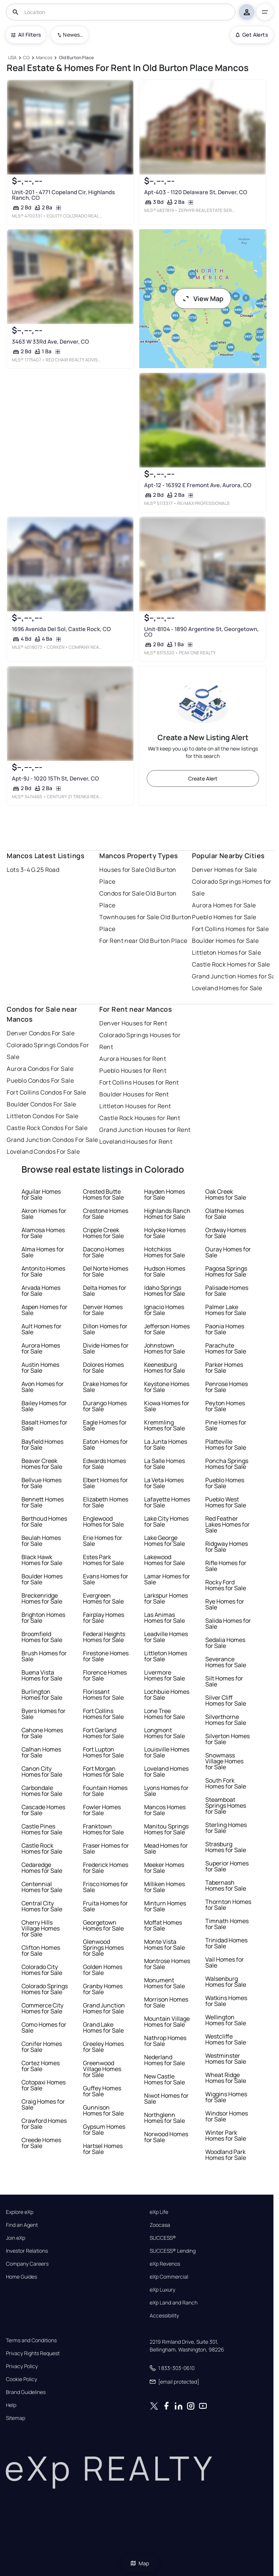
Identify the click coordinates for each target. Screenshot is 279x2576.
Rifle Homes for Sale (225, 1566)
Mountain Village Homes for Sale (167, 2021)
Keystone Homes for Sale (166, 1387)
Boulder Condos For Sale (41, 1104)
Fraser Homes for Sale (106, 1848)
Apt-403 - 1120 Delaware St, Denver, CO (195, 192)
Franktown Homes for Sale (103, 1829)
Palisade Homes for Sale (226, 1291)
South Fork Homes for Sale (225, 1783)
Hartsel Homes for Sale (103, 2149)
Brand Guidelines (26, 2392)
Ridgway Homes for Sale (226, 1547)
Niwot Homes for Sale (166, 2098)
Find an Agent (22, 2225)
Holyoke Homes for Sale (165, 1233)
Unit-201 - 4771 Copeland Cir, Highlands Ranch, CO (63, 195)
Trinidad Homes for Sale (226, 1943)
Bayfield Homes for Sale (42, 1444)
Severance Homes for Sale (225, 1662)
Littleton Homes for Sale (226, 952)
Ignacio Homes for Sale (164, 1310)
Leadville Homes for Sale (166, 1637)
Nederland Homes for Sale (164, 2060)
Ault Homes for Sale (41, 1329)
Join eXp (15, 2237)
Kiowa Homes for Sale (166, 1406)
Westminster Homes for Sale (225, 2058)
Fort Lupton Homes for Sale (103, 1752)
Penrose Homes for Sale (226, 1387)
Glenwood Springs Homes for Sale (103, 1948)
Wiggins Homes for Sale (226, 2097)
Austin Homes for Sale (40, 1368)
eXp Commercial (169, 2276)
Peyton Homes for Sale (225, 1406)
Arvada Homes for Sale (40, 1291)
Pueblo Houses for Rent (132, 1070)
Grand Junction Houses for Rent (144, 1130)
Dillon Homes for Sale (105, 1329)
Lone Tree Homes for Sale (164, 1714)
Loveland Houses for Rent (135, 1141)
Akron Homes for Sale (43, 1214)
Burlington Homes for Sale (41, 1694)
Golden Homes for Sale (102, 1970)
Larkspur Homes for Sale (166, 1598)
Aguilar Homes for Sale (41, 1194)
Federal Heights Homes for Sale (104, 1637)
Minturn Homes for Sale (165, 1906)
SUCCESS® (163, 2237)
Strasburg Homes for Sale (225, 1847)
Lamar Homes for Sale (167, 1579)
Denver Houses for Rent (133, 1023)
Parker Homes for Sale (224, 1368)
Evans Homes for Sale (105, 1579)
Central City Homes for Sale (41, 1906)
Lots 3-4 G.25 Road (33, 870)
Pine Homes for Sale (225, 1425)
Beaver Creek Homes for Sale (41, 1464)
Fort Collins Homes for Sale (230, 929)
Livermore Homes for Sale (164, 1675)
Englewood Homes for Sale (103, 1521)
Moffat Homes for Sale (163, 1925)
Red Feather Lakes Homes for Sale (227, 1524)
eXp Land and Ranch (173, 2302)
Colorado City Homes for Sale (41, 1970)
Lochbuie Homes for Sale (166, 1694)
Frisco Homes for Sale (105, 1887)
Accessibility (164, 2315)
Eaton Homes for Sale (105, 1444)
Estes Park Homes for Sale (103, 1560)
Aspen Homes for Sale (44, 1310)
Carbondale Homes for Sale (41, 1791)
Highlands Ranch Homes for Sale (167, 1214)
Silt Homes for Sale (224, 1681)
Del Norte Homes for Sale (105, 1271)
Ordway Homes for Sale (225, 1233)
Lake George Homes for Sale (164, 1541)
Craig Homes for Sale (43, 2104)
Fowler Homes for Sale (102, 1810)
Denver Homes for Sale (224, 870)
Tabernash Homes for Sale (225, 1885)
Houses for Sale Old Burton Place (137, 876)
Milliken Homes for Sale (164, 1887)
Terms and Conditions (31, 2340)
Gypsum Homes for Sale (104, 2129)
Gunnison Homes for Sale (103, 2110)
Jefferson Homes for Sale (167, 1329)
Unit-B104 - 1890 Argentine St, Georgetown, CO (201, 631)
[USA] (12, 57)
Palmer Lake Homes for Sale (225, 1310)
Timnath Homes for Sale (227, 1924)
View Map (202, 298)
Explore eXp (19, 2212)
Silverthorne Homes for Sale (225, 1720)
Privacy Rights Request (33, 2353)
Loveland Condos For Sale (43, 1151)
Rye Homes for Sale (224, 1604)
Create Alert (202, 778)
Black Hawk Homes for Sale (41, 1560)
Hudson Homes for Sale (164, 1271)
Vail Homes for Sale (224, 1962)
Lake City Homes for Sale (166, 1521)
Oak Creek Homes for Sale (225, 1194)
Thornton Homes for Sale (228, 1905)
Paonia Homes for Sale (224, 1329)
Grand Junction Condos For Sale (52, 1140)
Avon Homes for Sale (42, 1387)
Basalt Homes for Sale (44, 1425)
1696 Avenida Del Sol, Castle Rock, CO (61, 629)
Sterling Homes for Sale (226, 1828)
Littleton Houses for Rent (135, 1106)
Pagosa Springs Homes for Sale (226, 1271)
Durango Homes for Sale (105, 1406)
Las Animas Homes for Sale (164, 1618)
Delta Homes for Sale (104, 1291)
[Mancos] (44, 57)
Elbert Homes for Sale (105, 1483)
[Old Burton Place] (76, 57)
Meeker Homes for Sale (164, 1868)
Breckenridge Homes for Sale (41, 1598)
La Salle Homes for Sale (164, 1464)
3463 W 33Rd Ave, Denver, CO (50, 341)
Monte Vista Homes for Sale (164, 1945)
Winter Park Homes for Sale (225, 2135)
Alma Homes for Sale (42, 1252)
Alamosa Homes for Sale (43, 1233)
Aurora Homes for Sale (224, 905)
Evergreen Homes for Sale (103, 1598)
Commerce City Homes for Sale (42, 2008)
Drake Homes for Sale (105, 1387)
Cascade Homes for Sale (43, 1810)
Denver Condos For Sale (40, 1033)
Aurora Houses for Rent (132, 1059)
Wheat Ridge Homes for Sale (225, 2078)
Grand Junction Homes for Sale (104, 2008)
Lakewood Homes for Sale (164, 1560)
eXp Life (159, 2212)
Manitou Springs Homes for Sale (166, 1829)
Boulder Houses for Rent (134, 1094)
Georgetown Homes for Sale (103, 1925)
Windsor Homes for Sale (226, 2116)
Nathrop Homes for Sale (165, 2041)
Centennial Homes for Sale (41, 1887)
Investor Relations (27, 2250)
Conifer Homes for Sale (41, 2047)
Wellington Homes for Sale (225, 2020)
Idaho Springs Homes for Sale (164, 1291)
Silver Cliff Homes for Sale (225, 1700)
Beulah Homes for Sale (41, 1541)
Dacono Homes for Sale (103, 1252)
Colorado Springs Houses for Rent (139, 1041)
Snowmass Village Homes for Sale (224, 1761)
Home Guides (21, 2276)
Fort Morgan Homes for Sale (103, 1771)
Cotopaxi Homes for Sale (43, 2085)
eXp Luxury (162, 2289)
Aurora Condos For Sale (40, 1069)
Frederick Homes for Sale (105, 1868)
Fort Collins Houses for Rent (139, 1082)
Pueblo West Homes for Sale (225, 1502)
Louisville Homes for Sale (166, 1752)
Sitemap (15, 2418)
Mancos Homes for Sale (165, 1810)
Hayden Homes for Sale (164, 1194)
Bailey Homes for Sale (44, 1406)
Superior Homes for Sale (227, 1866)
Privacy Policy (22, 2366)
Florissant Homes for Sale (103, 1694)
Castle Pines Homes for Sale (41, 1829)
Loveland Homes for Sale (227, 988)
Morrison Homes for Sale (166, 2002)
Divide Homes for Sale (106, 1348)
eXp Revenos (165, 2263)
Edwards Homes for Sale (104, 1464)
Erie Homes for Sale (102, 1541)
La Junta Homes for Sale (165, 1444)
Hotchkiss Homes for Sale (164, 1252)
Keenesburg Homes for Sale (164, 1368)
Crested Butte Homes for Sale (103, 1194)
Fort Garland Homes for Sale (103, 1733)
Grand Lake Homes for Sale (103, 2027)
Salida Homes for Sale (228, 1623)
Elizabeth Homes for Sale (105, 1502)
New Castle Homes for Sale (164, 2079)
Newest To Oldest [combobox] (73, 34)
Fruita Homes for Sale (105, 1906)
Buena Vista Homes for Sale (41, 1675)
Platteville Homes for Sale (225, 1444)
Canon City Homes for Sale (41, 1771)
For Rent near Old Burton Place (143, 941)
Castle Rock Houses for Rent (139, 1118)
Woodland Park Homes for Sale (225, 2155)
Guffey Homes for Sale (102, 2091)
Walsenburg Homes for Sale (225, 1982)
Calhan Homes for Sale (41, 1752)
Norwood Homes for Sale (166, 2137)
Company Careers (27, 2263)
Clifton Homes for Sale (40, 1950)
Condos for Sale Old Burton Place (137, 899)
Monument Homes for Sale (164, 1983)
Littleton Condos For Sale (42, 1116)
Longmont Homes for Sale (164, 1733)
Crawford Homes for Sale (44, 2124)
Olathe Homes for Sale (224, 1214)
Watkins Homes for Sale (226, 2001)
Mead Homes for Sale (166, 1848)
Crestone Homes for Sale (105, 1214)
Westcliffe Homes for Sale (225, 2039)
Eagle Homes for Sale (105, 1425)
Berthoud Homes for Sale (44, 1521)
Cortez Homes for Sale (40, 2066)
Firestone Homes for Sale (106, 1656)
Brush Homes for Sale (44, 1656)
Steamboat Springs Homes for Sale (225, 1805)
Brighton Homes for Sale (43, 1618)
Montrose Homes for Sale (167, 1964)
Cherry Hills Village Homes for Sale (40, 1928)
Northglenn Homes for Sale (164, 2118)
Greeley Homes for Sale (103, 2047)
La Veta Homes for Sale (164, 1483)
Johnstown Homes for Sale (164, 1348)
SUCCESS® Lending (173, 2250)
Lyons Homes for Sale (166, 1791)
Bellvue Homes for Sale (41, 1483)
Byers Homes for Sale (43, 1714)
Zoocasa (160, 2225)
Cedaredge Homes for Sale (41, 1868)
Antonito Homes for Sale (43, 1271)
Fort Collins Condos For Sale (46, 1092)
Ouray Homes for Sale (228, 1252)
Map (139, 2563)
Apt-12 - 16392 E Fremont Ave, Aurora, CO (197, 485)
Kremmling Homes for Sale (164, 1425)
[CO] (26, 57)
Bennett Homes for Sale (42, 1502)
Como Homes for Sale (43, 2027)
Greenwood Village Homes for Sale (102, 2069)
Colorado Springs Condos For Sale (48, 1051)
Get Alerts (252, 34)
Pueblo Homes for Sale (224, 917)
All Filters (26, 34)
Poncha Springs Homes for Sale (226, 1464)
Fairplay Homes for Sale (103, 1618)
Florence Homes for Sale (105, 1675)
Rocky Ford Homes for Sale (225, 1585)
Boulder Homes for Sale (225, 941)
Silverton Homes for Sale (227, 1739)
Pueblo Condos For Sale (40, 1080)
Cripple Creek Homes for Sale (103, 1233)
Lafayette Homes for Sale (167, 1502)
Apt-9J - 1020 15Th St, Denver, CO (55, 778)
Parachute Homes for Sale (225, 1348)
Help (11, 2405)
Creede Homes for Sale (41, 2143)
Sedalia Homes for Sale (225, 1643)
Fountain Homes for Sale (105, 1791)
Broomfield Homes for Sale (41, 1637)
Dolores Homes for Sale (103, 1368)
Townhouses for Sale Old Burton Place (145, 923)
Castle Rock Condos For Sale (47, 1128)
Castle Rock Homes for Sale (231, 964)
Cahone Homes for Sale (42, 1733)
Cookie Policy (21, 2379)
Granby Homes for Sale (103, 1989)
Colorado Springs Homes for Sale (44, 1989)
